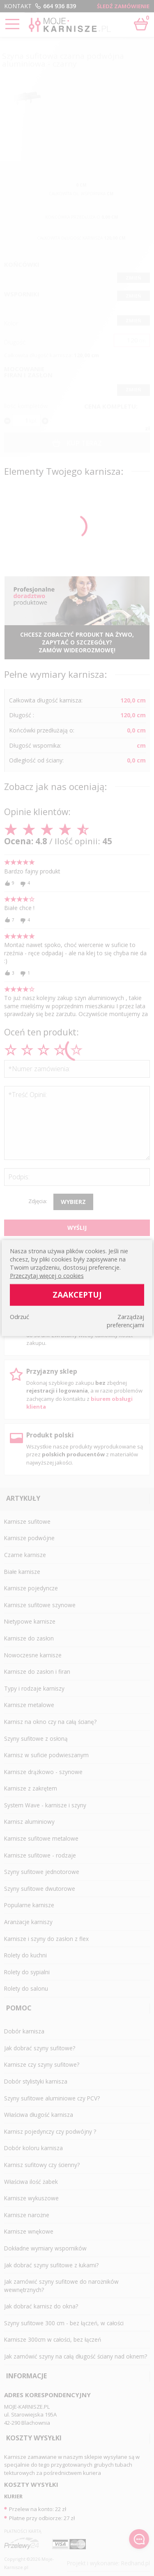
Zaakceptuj (77, 1294)
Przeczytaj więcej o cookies (47, 1276)
